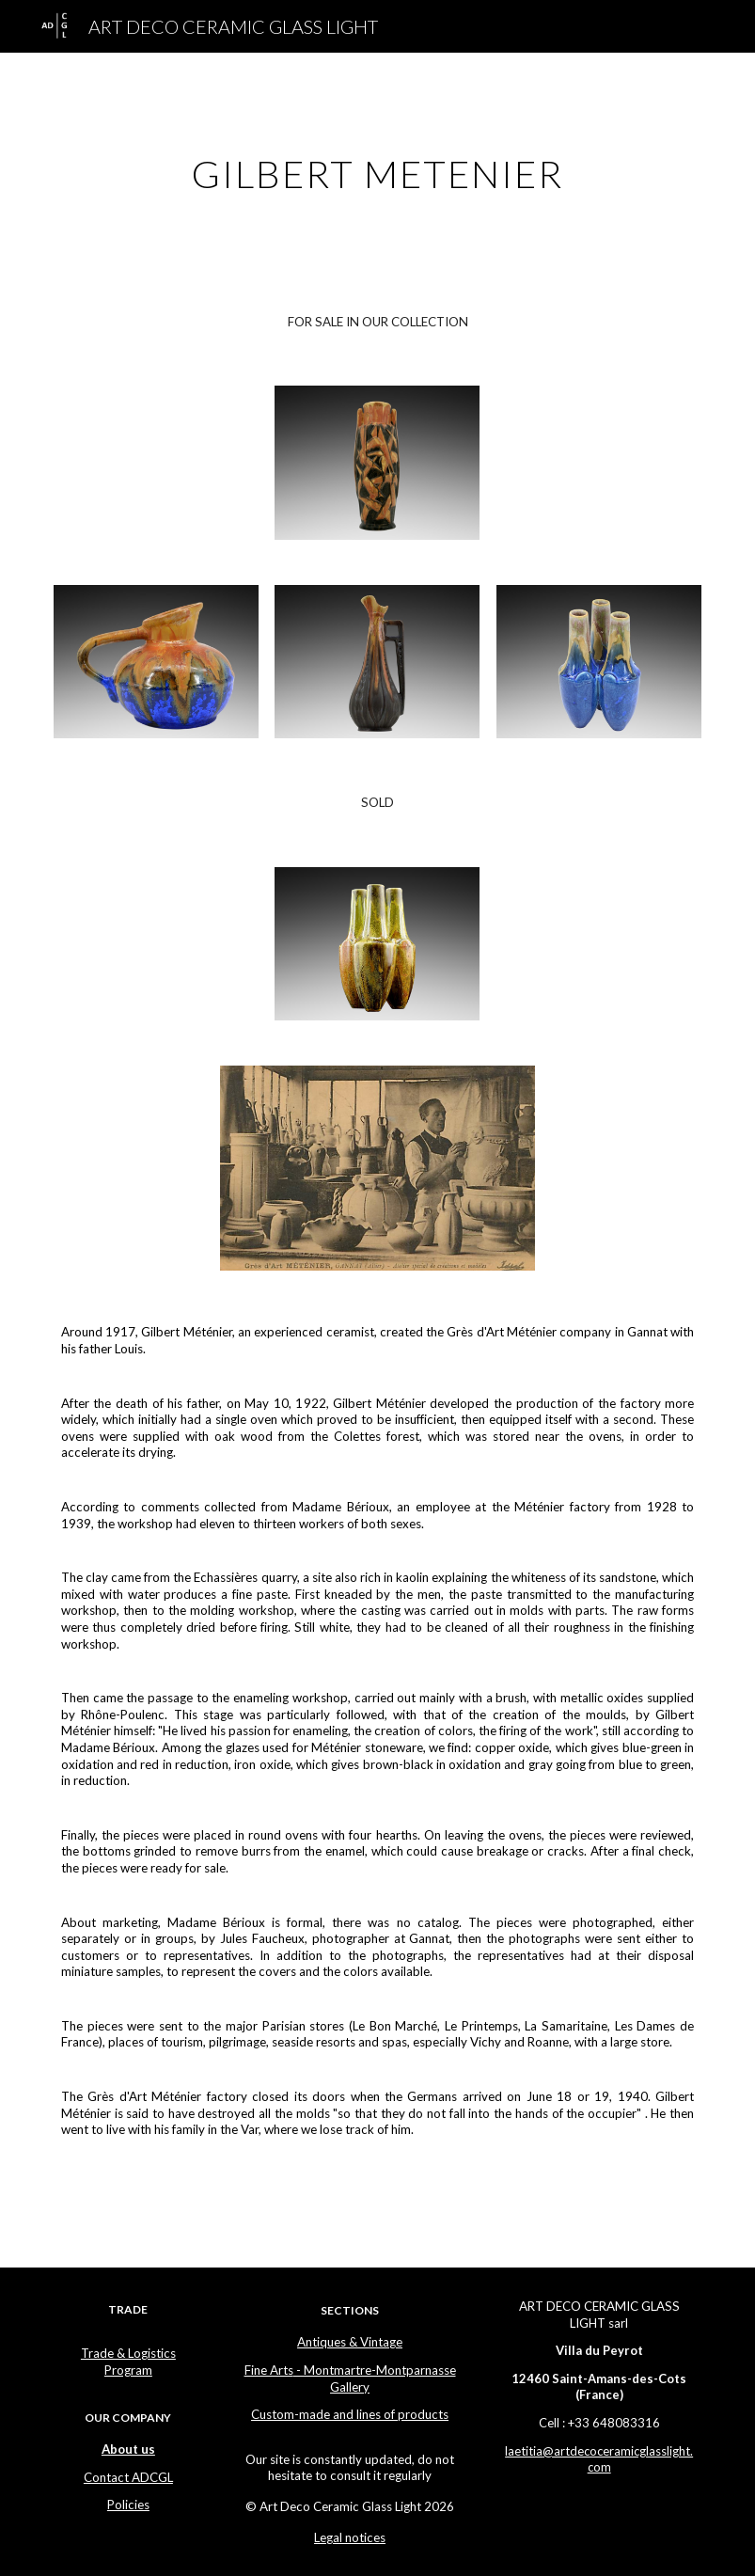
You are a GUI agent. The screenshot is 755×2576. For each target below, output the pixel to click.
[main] (378, 166)
